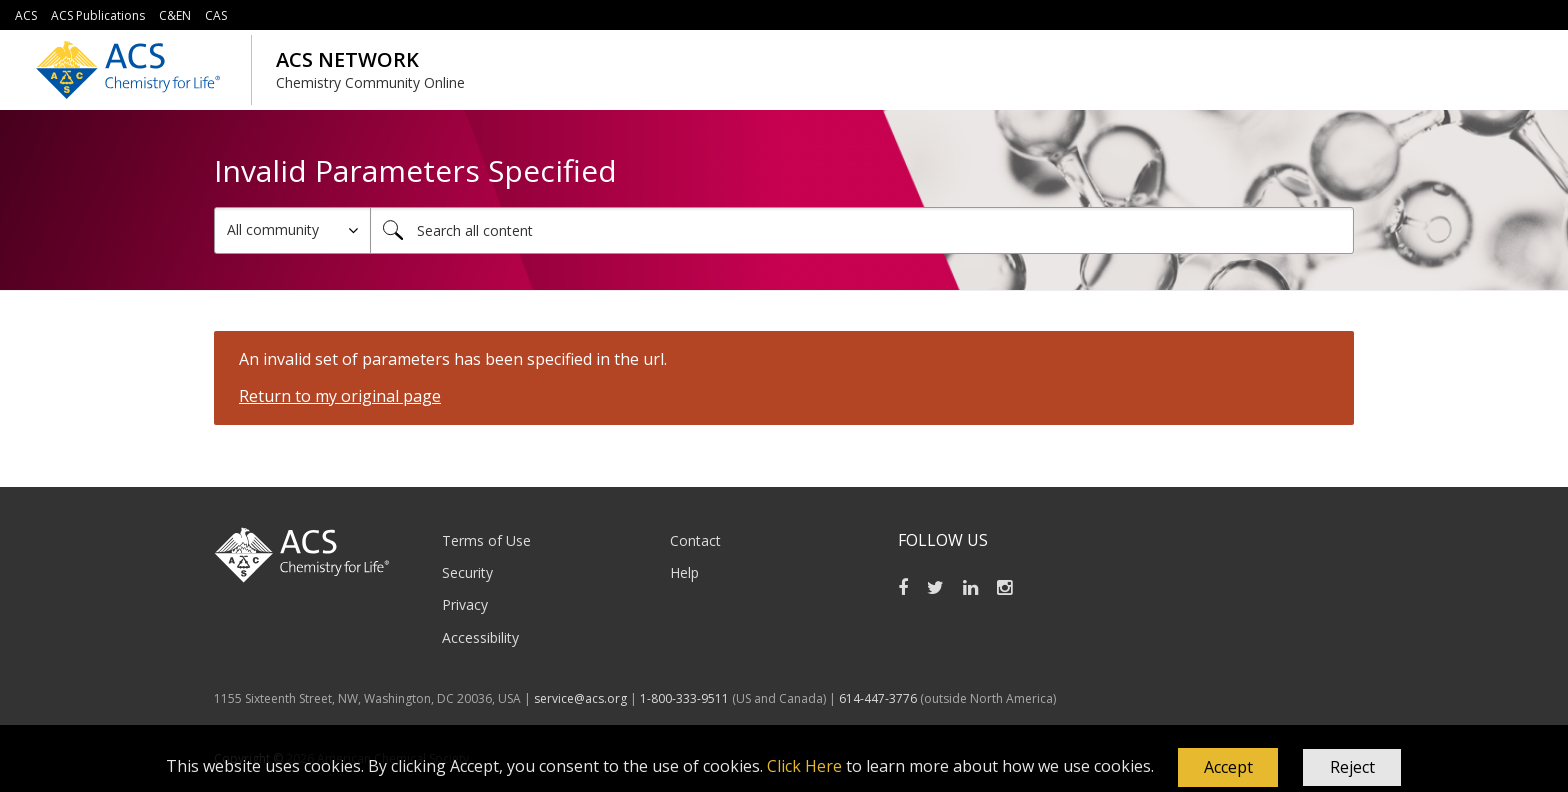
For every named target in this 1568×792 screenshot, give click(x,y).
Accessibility (480, 637)
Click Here (804, 766)
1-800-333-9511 (684, 698)
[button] (1228, 768)
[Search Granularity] (292, 230)
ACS (26, 15)
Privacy (465, 604)
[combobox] (862, 230)
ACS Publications (98, 15)
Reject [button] (1352, 767)
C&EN (175, 15)
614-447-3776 (879, 698)
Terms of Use (486, 540)
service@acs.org (580, 698)
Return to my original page (340, 396)
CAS (216, 15)
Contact (695, 540)
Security (467, 572)
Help (684, 572)
